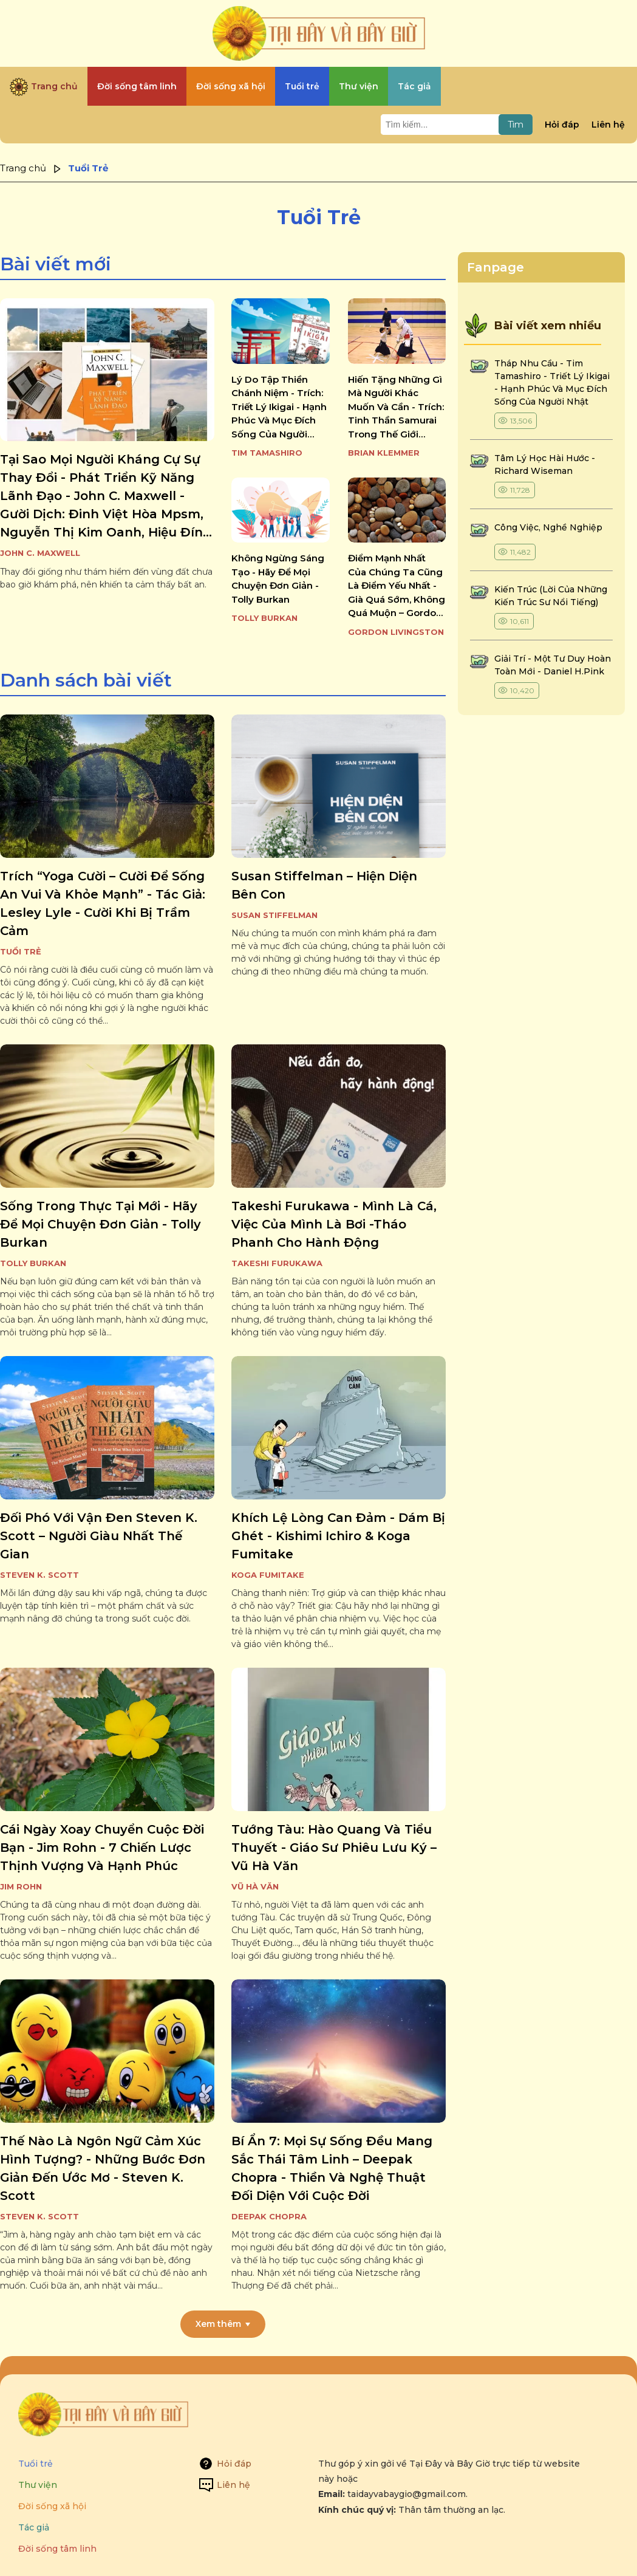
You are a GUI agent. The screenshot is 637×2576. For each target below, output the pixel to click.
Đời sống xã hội (52, 2506)
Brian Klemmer (384, 452)
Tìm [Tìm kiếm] (515, 124)
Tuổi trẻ (35, 2463)
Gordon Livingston (396, 632)
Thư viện (37, 2484)
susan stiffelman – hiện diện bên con (324, 885)
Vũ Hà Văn (255, 1886)
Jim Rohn (21, 1886)
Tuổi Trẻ (20, 951)
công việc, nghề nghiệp (548, 527)
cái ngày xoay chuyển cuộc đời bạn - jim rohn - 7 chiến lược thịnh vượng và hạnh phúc (102, 1847)
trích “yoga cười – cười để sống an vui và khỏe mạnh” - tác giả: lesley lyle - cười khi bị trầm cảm (102, 903)
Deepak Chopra (269, 2216)
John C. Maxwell (40, 553)
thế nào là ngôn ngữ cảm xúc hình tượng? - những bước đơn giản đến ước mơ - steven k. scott (102, 2168)
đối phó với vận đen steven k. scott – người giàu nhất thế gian (98, 1535)
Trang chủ (23, 168)
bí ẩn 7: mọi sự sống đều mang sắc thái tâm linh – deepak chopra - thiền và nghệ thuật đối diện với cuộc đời (331, 2168)
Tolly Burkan (264, 618)
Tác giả (33, 2527)
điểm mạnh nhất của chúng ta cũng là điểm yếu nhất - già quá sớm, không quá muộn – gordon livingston (396, 586)
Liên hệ (608, 124)
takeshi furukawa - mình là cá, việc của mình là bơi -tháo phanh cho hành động (334, 1224)
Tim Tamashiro (266, 452)
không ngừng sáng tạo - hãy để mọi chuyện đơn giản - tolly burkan (277, 578)
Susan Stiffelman (274, 915)
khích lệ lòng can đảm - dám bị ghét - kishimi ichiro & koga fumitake (338, 1535)
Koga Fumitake (267, 1575)
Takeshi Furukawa (276, 1263)
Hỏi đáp (562, 124)
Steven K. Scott (39, 1575)
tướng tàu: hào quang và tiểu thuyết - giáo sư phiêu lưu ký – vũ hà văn (334, 1847)
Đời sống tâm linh (57, 2548)
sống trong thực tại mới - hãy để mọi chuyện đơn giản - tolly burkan (100, 1224)
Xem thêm (218, 2323)
